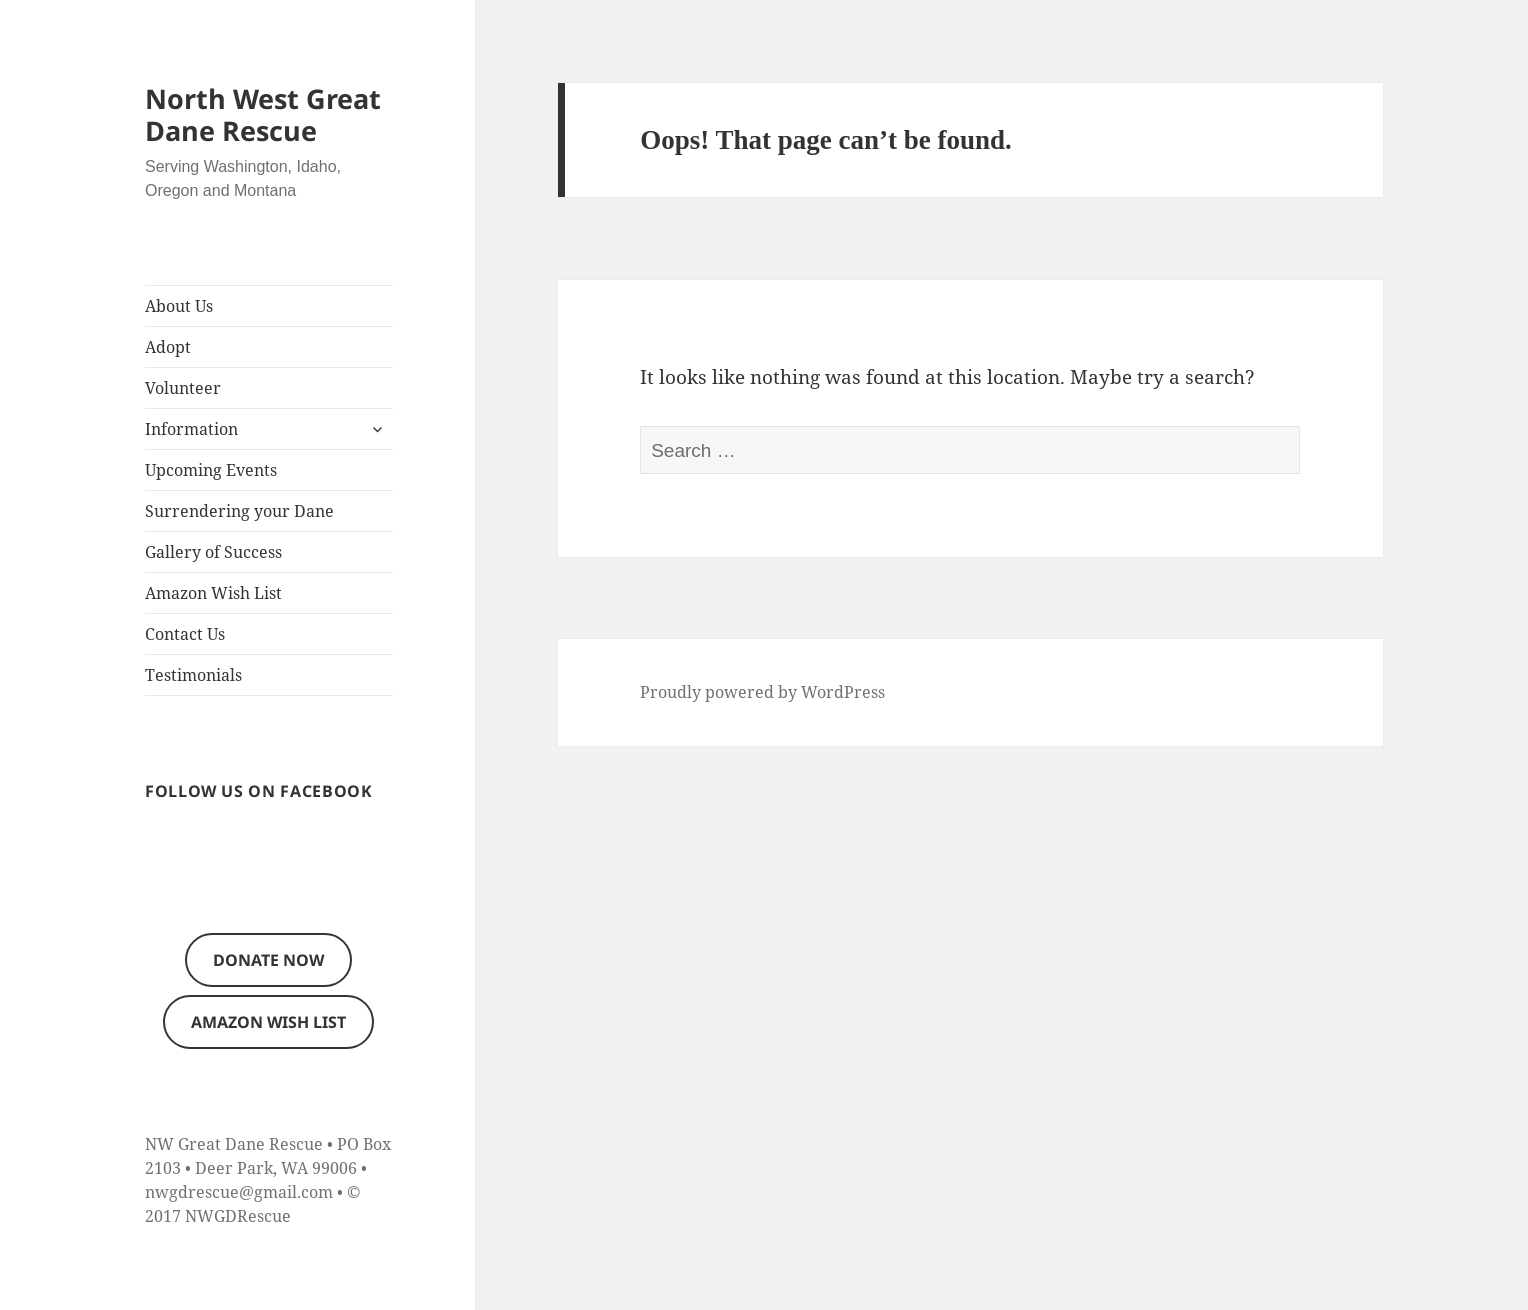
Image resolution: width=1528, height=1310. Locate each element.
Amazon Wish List (213, 593)
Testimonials (193, 675)
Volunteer (183, 388)
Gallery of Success (213, 552)
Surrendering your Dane (239, 511)
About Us (179, 306)
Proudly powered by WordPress (762, 692)
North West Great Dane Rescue (263, 114)
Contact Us (185, 634)
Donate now (268, 960)
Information (191, 429)
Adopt (168, 347)
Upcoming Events (211, 470)
